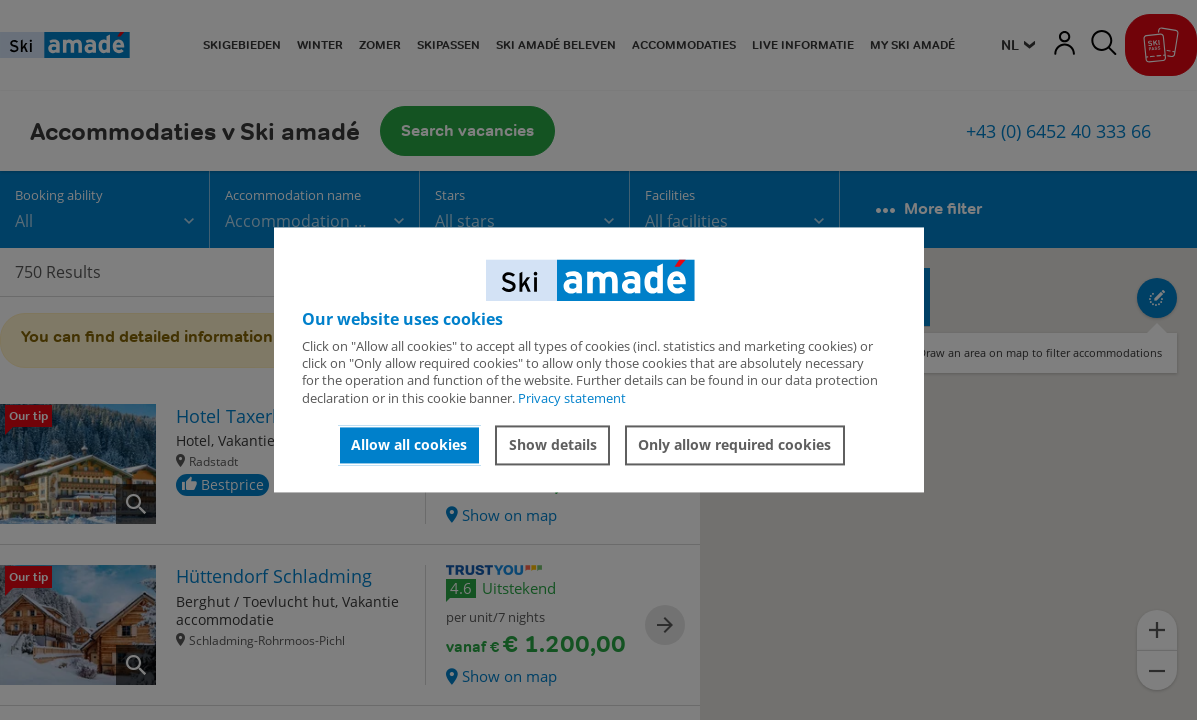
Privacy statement (572, 398)
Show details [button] (553, 444)
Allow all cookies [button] (409, 444)
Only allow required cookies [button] (734, 444)
